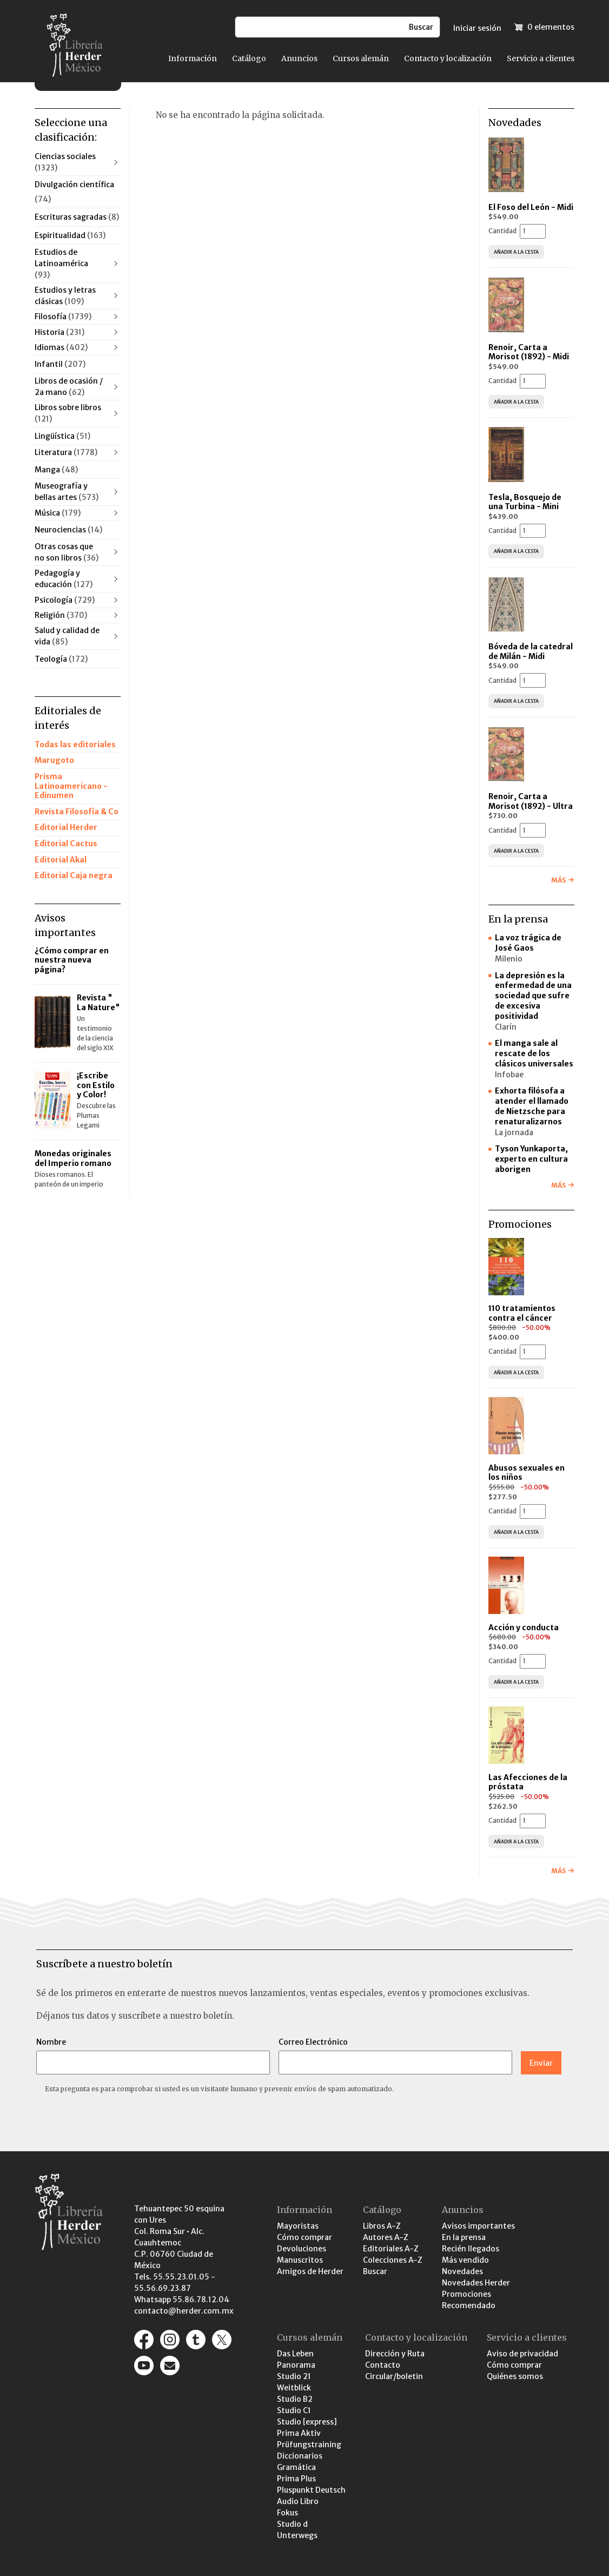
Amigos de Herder (310, 2271)
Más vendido (465, 2260)
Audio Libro (298, 2501)
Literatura (66, 452)
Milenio (508, 959)
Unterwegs (297, 2535)
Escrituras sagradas (77, 217)
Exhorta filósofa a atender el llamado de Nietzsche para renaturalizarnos (531, 1106)
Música (58, 513)
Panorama (296, 2365)
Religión (61, 615)
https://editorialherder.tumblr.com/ (196, 2339)
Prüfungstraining (309, 2444)
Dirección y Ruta (395, 2353)
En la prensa (464, 2237)
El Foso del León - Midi (530, 207)
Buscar (375, 2271)
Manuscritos (300, 2260)
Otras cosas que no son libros (66, 552)
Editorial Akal (61, 860)
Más (558, 880)
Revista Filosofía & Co (76, 811)
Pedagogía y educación (63, 578)
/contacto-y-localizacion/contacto (170, 2365)
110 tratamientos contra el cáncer (521, 1313)
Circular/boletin (394, 2376)
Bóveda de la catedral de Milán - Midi (530, 651)
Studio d (292, 2524)
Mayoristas (298, 2226)
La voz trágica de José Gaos (528, 943)
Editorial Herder (66, 827)
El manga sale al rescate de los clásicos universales (534, 1053)
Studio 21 (294, 2376)
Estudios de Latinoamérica (61, 263)
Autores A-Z (385, 2237)
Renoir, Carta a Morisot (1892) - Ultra (530, 801)
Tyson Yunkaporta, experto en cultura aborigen (531, 1159)
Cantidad (502, 231)
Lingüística (62, 436)
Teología (61, 659)
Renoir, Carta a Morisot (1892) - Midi (528, 352)
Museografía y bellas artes (66, 491)
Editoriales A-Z (391, 2249)
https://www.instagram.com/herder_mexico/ (170, 2339)
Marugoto (54, 760)
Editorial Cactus (66, 843)
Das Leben (295, 2353)
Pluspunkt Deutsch (311, 2490)
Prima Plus (296, 2478)
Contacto (382, 2365)
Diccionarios (299, 2456)
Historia (59, 332)
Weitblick (294, 2388)
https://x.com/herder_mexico (221, 2339)
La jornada (514, 1132)
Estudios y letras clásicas (65, 295)
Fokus (287, 2513)
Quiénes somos (515, 2376)
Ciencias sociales (65, 162)
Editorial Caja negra (73, 875)
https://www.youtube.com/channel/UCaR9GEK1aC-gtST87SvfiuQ (144, 2365)
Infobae (509, 1074)
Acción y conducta (524, 1627)
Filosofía (63, 316)
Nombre (51, 2042)
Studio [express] (307, 2422)
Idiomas (61, 347)
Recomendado (468, 2305)
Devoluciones (301, 2249)
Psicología (65, 600)
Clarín (506, 1027)
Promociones (466, 2294)
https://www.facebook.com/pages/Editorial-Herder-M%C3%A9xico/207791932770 (144, 2339)
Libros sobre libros (68, 413)
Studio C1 (294, 2410)
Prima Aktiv (299, 2433)
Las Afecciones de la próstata (527, 1782)
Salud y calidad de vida (67, 636)
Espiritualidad (70, 235)
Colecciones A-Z (392, 2260)
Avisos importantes (478, 2226)
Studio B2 (295, 2399)
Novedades (462, 2271)
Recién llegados (470, 2249)
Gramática (296, 2467)
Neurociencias (68, 530)
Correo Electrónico (313, 2042)
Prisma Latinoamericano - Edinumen (71, 786)
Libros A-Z (382, 2226)
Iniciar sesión (477, 28)
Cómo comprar (304, 2237)
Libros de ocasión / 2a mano (69, 386)
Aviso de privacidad (522, 2353)
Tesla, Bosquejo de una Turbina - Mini (524, 502)
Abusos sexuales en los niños (526, 1473)
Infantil (60, 364)
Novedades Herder (476, 2283)
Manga (56, 470)
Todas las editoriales (75, 744)
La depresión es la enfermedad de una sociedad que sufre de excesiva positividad (533, 996)
